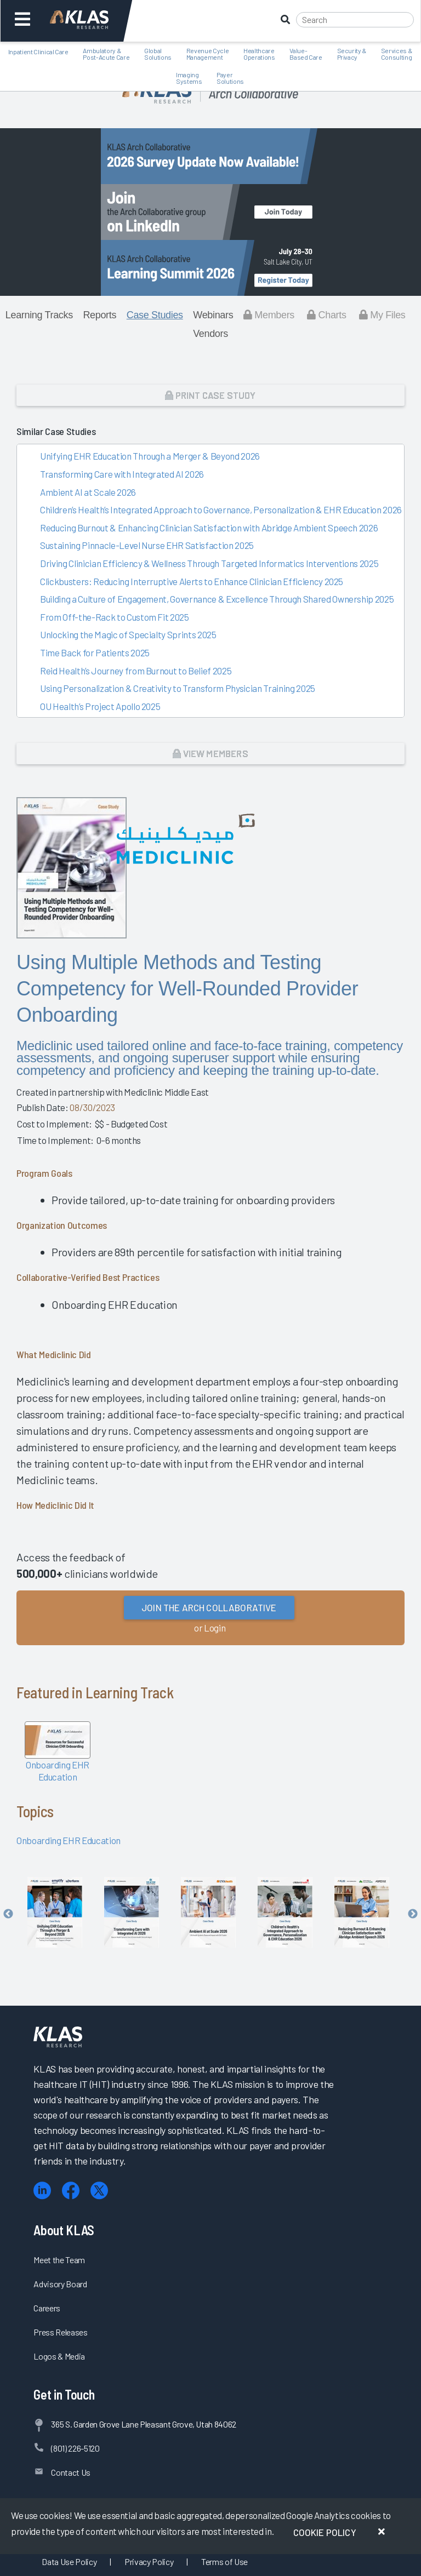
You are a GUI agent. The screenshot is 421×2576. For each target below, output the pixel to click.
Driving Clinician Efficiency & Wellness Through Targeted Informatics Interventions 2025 (209, 563)
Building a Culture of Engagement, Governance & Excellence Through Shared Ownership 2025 (217, 598)
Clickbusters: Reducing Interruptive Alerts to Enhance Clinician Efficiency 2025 (191, 581)
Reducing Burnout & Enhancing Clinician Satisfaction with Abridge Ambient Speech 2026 (209, 527)
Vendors (210, 333)
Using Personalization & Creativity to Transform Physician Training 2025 (177, 688)
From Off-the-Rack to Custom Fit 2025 (114, 616)
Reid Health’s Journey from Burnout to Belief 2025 (135, 670)
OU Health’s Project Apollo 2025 (100, 706)
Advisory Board (60, 2284)
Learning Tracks (39, 315)
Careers (46, 2308)
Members (268, 315)
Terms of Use (224, 2561)
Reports (99, 315)
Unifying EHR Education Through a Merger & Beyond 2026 (150, 455)
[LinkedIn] (42, 2191)
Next (412, 1914)
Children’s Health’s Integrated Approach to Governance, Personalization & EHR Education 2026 (221, 509)
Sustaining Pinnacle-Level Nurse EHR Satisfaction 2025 (147, 545)
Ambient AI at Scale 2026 (88, 491)
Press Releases (60, 2332)
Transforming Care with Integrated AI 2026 (122, 473)
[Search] (355, 19)
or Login (209, 1627)
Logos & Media (59, 2356)
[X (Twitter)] (99, 2191)
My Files (382, 315)
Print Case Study (210, 395)
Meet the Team (59, 2259)
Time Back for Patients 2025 (95, 652)
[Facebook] (70, 2191)
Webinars (213, 315)
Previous (8, 1914)
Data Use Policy (69, 2561)
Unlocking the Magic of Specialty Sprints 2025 (128, 634)
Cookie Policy (324, 2532)
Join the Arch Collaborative (209, 1607)
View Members (210, 753)
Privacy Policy (148, 2561)
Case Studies (155, 315)
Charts (326, 315)
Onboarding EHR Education (68, 1840)
